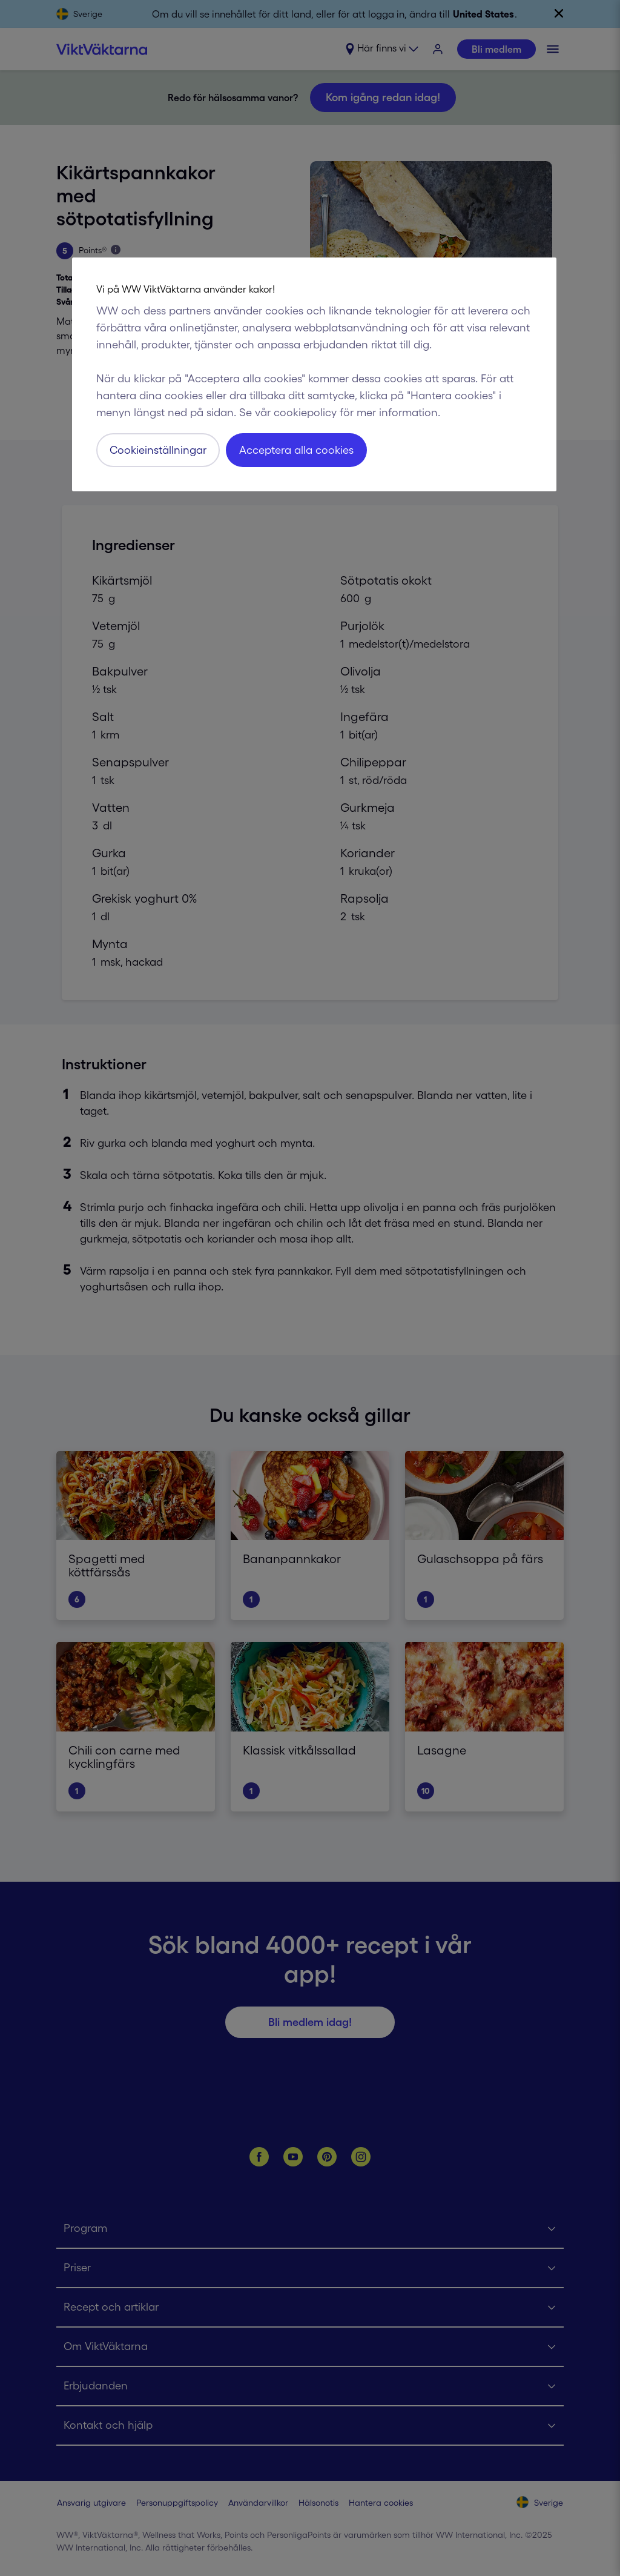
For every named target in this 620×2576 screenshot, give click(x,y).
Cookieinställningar (158, 450)
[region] (314, 374)
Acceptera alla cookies (296, 450)
